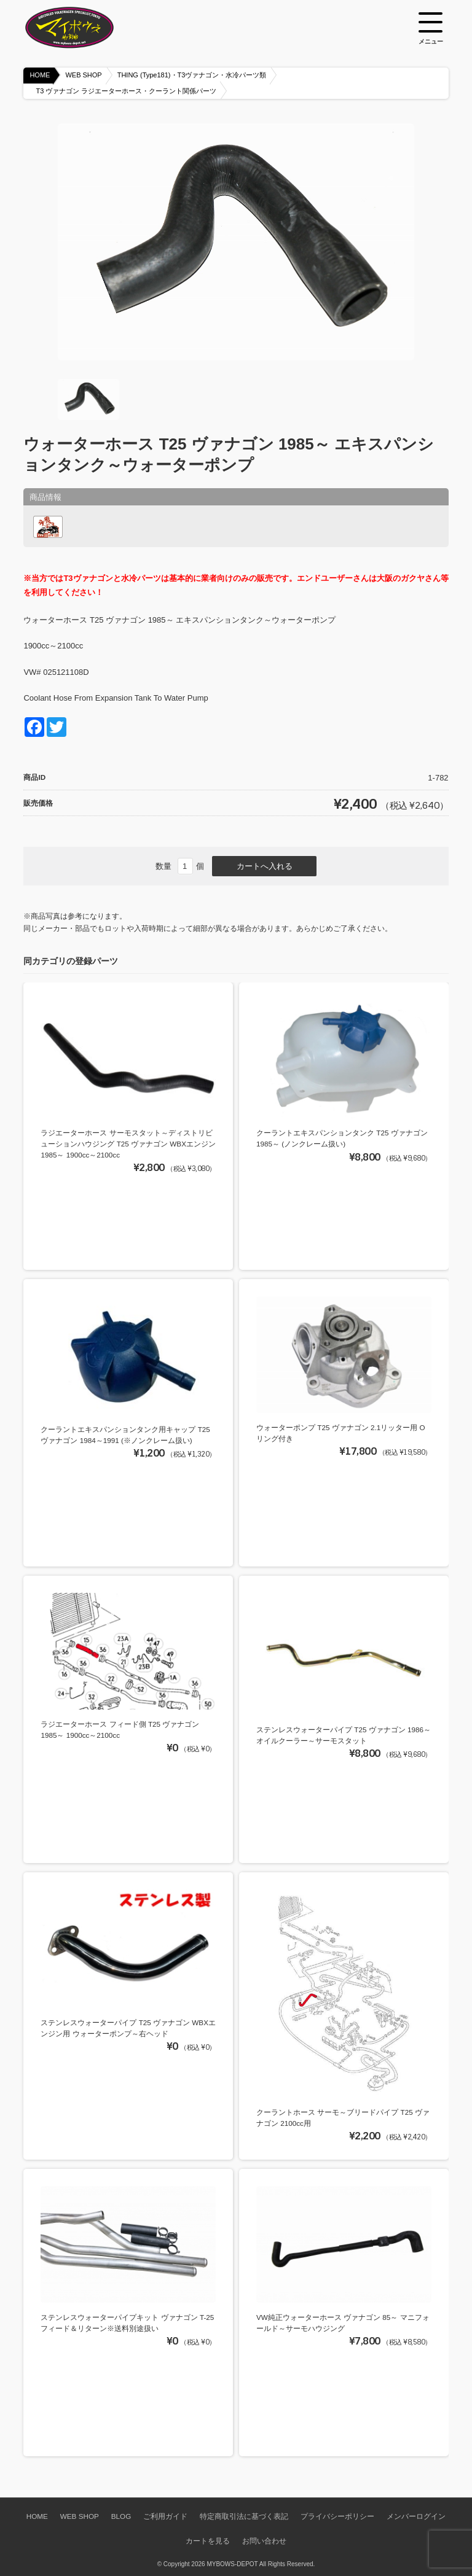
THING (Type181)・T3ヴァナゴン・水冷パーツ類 (192, 75)
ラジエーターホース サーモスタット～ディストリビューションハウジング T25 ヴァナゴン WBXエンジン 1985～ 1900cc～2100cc (128, 1143)
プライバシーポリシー (337, 2516)
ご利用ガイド (165, 2516)
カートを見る (208, 2541)
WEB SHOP (83, 75)
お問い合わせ (264, 2541)
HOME (40, 75)
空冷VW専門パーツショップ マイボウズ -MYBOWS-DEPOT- (84, 27)
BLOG (121, 2516)
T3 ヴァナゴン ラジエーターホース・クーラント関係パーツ (126, 91)
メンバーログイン (416, 2516)
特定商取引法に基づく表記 (244, 2516)
